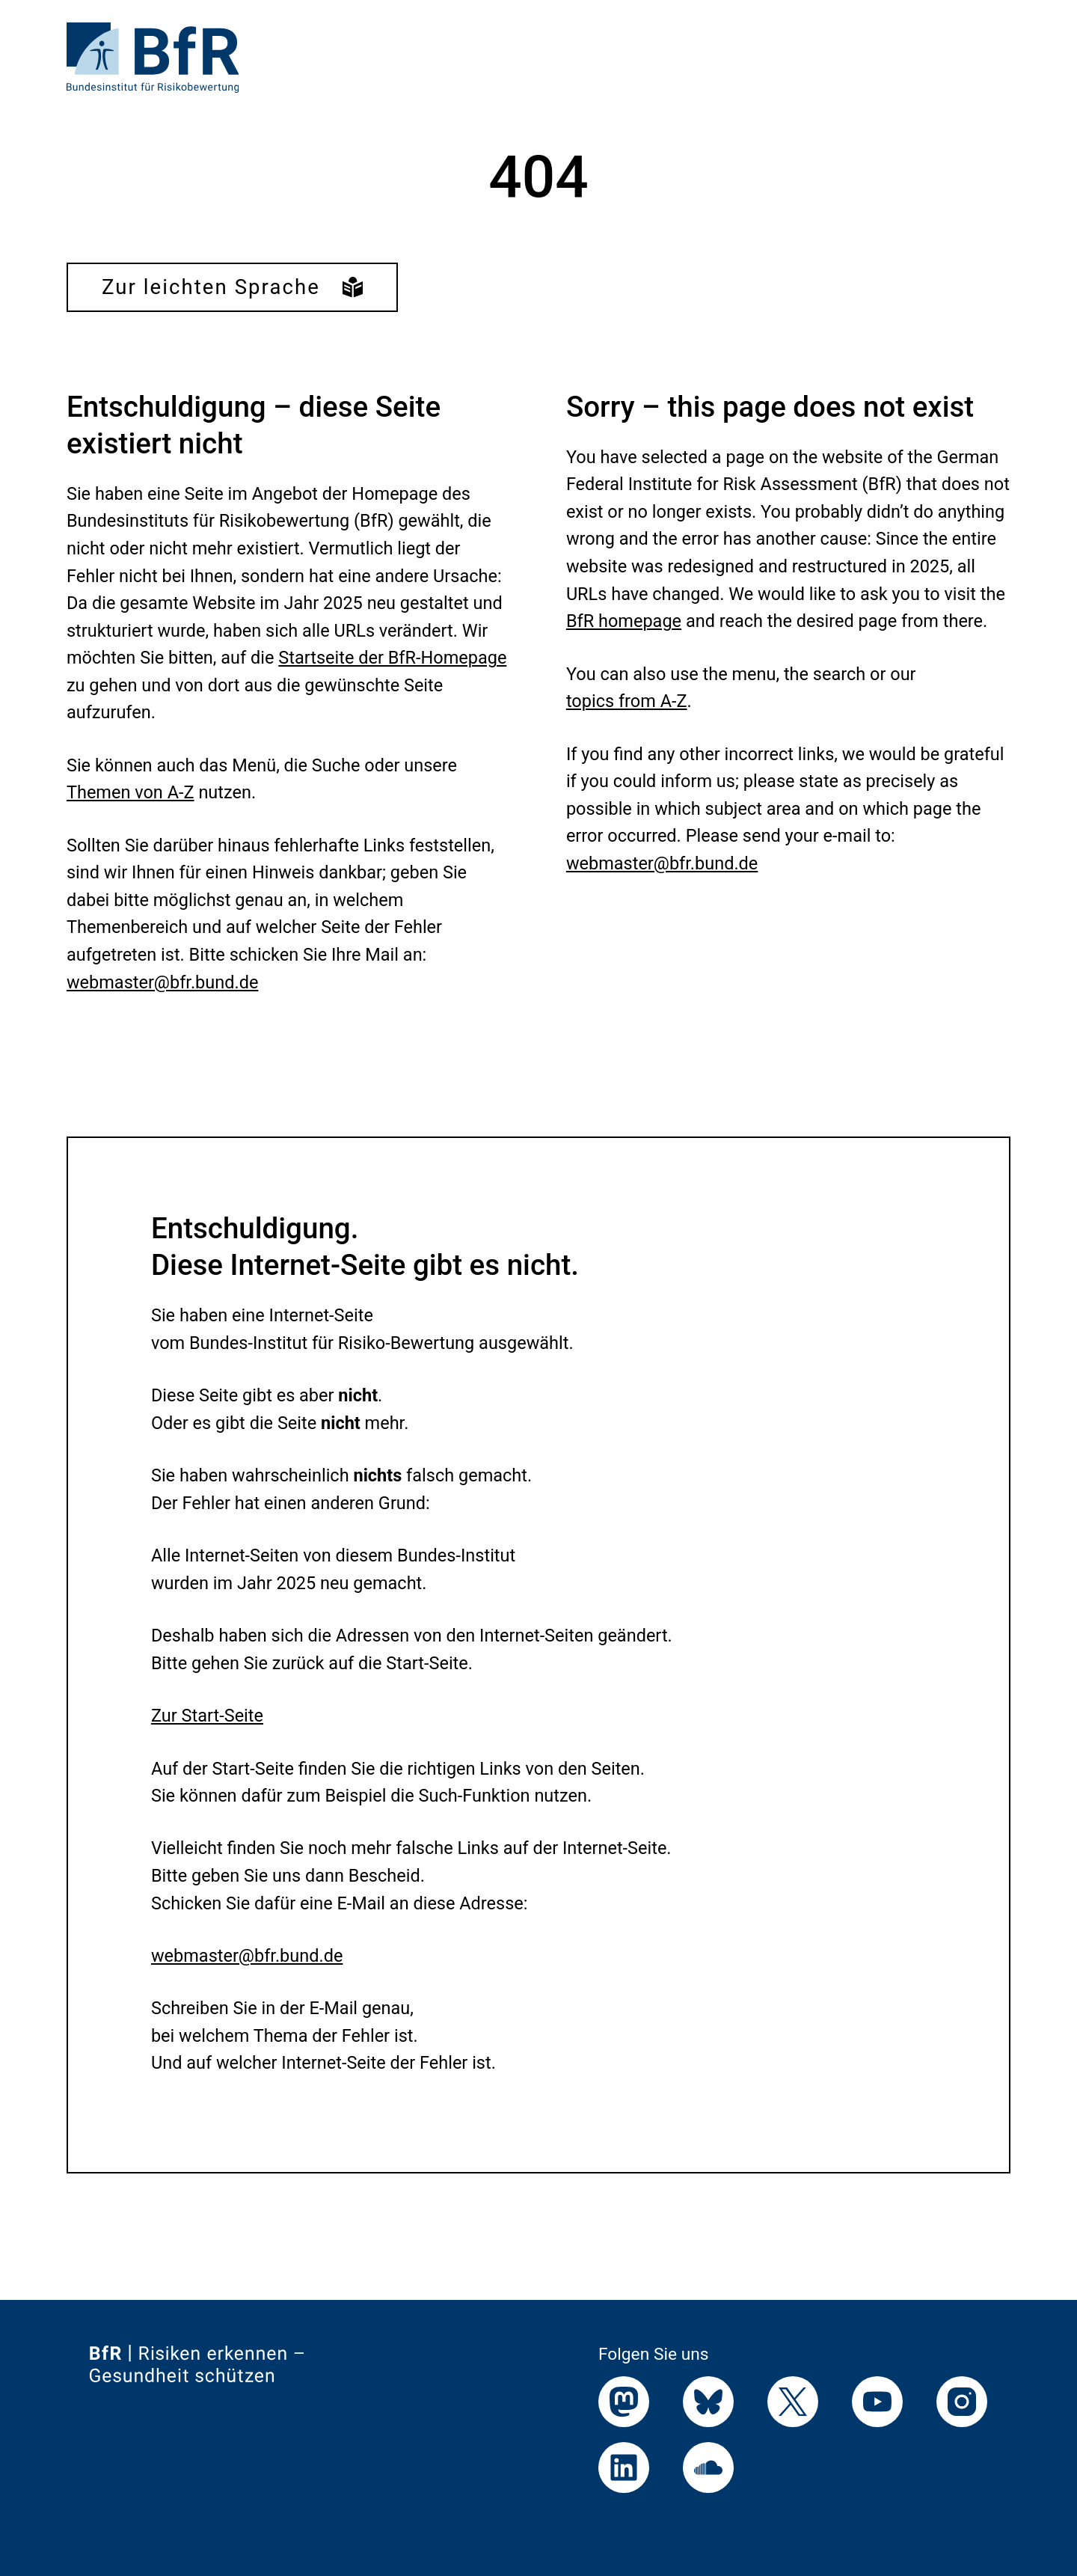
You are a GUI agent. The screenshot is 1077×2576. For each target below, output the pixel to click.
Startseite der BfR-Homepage (392, 657)
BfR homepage (623, 621)
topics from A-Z (626, 701)
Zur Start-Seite (207, 1715)
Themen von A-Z (130, 792)
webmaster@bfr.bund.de (162, 982)
